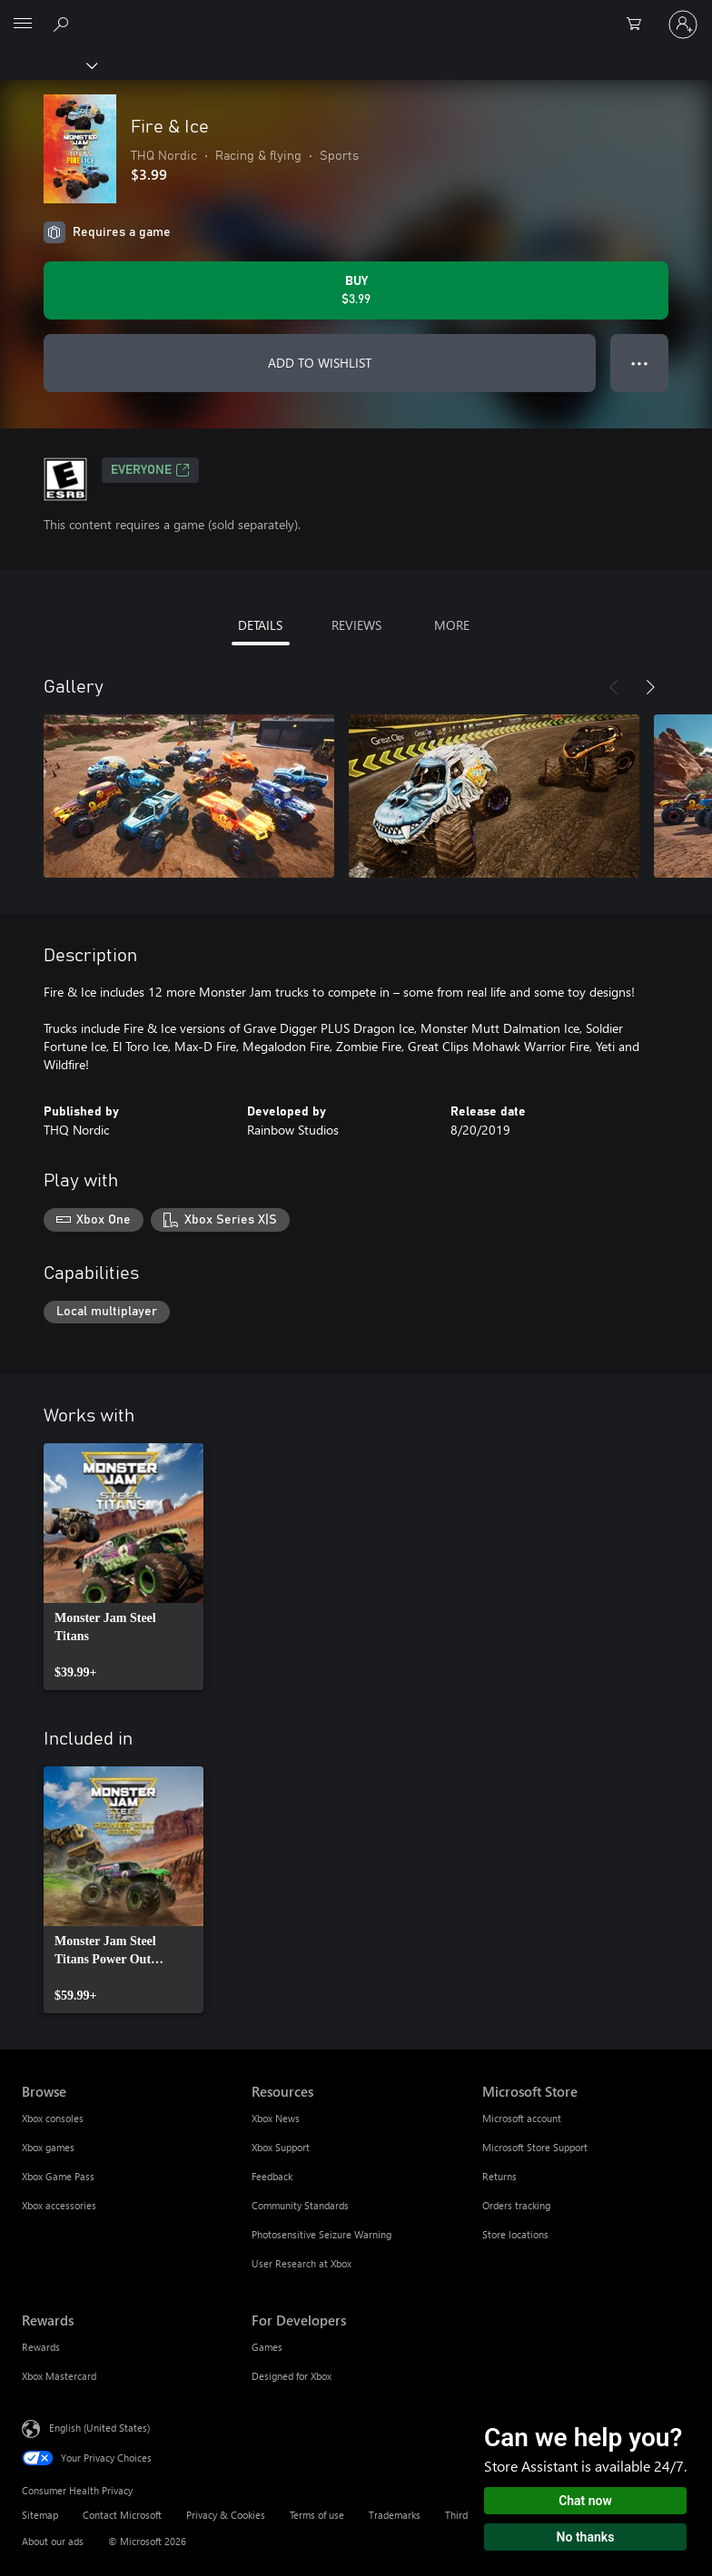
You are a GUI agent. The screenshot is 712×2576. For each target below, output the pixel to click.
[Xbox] (48, 64)
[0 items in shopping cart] (639, 24)
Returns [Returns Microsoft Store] (499, 2176)
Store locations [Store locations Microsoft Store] (515, 2234)
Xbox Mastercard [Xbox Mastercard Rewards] (59, 2376)
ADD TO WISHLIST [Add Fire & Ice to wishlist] (319, 362)
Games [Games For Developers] (267, 2347)
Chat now (585, 2500)
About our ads (53, 2541)
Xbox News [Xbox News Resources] (276, 2118)
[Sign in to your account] (683, 24)
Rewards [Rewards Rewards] (41, 2347)
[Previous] (614, 687)
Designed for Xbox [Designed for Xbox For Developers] (291, 2376)
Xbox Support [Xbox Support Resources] (281, 2147)
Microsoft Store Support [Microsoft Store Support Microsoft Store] (535, 2147)
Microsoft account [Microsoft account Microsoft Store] (521, 2118)
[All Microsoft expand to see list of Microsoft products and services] (22, 24)
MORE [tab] (452, 625)
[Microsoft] (355, 14)
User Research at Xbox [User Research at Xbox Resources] (301, 2263)
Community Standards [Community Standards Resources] (300, 2205)
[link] (123, 1566)
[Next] (650, 687)
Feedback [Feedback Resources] (272, 2176)
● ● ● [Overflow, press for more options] (639, 363)
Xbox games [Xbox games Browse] (48, 2147)
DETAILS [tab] (260, 625)
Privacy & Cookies (225, 2515)
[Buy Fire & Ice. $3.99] (356, 290)
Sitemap (40, 2515)
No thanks (586, 2537)
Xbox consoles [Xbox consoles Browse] (53, 2118)
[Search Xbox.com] (63, 23)
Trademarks (394, 2515)
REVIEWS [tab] (356, 625)
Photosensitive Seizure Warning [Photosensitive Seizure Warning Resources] (321, 2234)
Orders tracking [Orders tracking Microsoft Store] (516, 2205)
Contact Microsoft (122, 2515)
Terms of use (317, 2515)
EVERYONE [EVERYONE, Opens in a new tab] (150, 470)
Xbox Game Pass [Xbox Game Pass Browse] (58, 2176)
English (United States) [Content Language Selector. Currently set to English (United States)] (99, 2427)
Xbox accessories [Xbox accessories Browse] (59, 2205)
